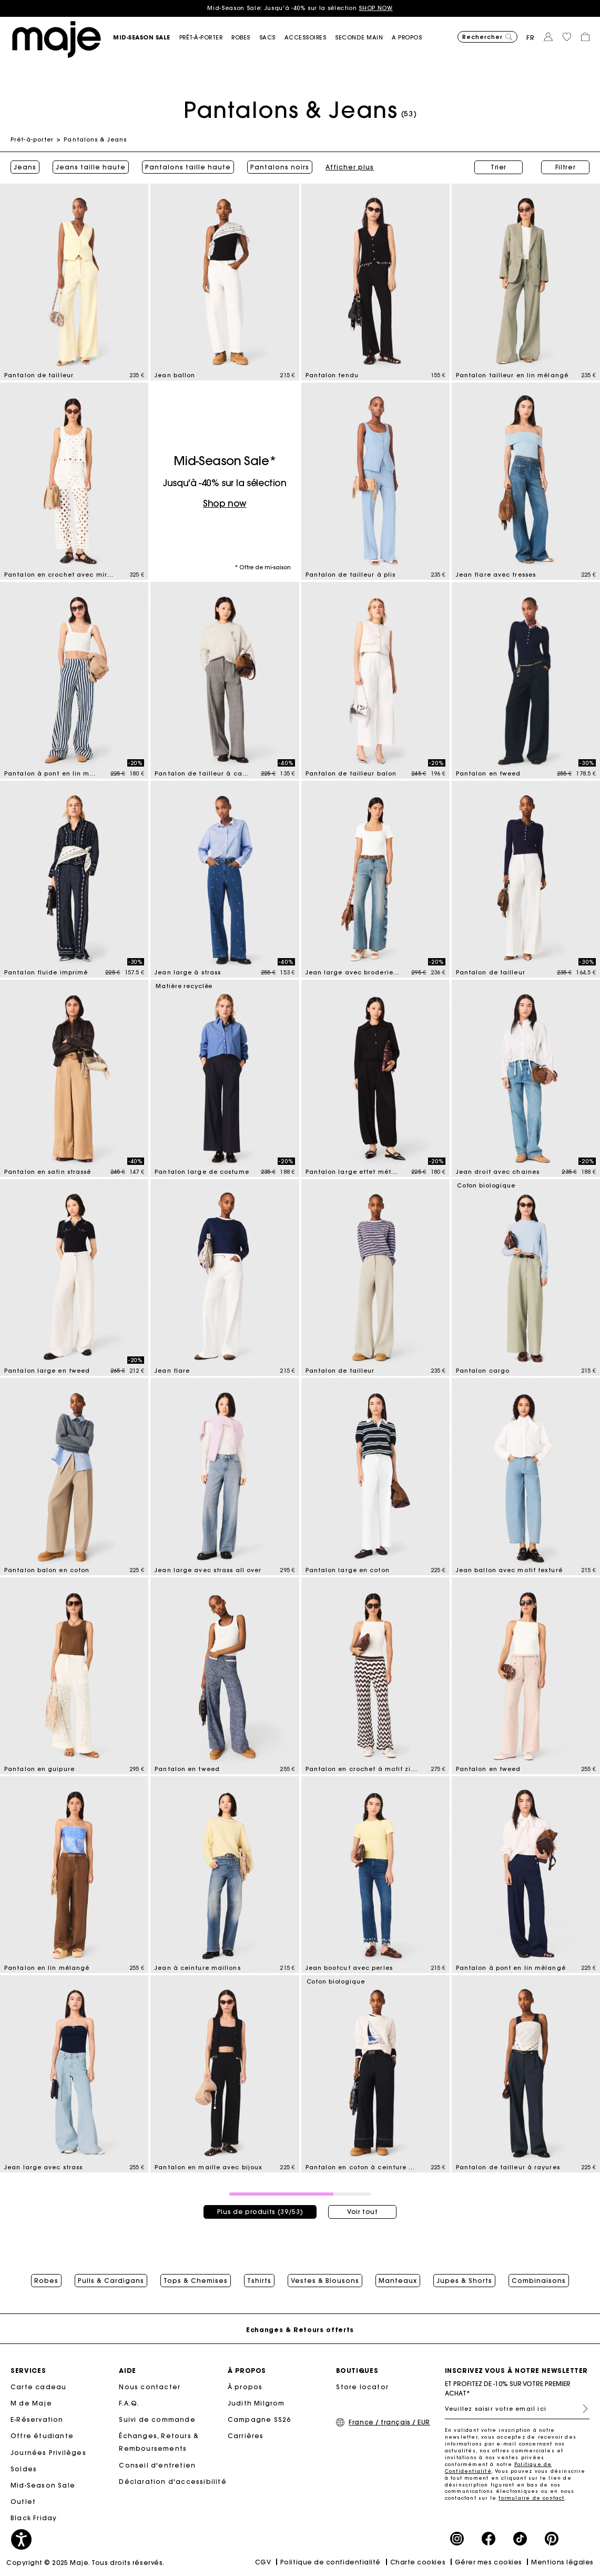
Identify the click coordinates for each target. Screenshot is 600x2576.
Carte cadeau (38, 2387)
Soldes (24, 2469)
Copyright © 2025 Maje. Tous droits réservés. (85, 2563)
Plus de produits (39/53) (260, 2212)
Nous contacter (149, 2387)
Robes (46, 2281)
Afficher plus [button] (350, 167)
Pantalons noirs (279, 167)
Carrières (246, 2436)
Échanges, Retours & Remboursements (159, 2442)
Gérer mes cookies (488, 2562)
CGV (263, 2562)
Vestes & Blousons (325, 2281)
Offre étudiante (42, 2436)
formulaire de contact (531, 2498)
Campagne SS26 (259, 2420)
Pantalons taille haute (188, 167)
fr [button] (530, 38)
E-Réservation (37, 2420)
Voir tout (362, 2212)
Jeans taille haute (91, 167)
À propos (245, 2387)
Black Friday (34, 2518)
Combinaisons (539, 2281)
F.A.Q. (129, 2404)
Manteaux (398, 2281)
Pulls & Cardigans (111, 2281)
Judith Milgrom (256, 2404)
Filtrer (565, 167)
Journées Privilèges (48, 2453)
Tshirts (259, 2281)
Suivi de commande (157, 2420)
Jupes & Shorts (464, 2281)
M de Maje (31, 2404)
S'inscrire (581, 2409)
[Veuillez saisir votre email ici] (517, 2409)
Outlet (23, 2502)
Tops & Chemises (196, 2281)
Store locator (362, 2387)
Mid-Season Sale (43, 2486)
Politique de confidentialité (330, 2562)
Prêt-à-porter (32, 139)
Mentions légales (562, 2562)
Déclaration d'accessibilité (172, 2482)
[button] (146, 38)
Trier (498, 167)
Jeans (25, 167)
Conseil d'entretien (157, 2465)
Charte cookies (418, 2562)
